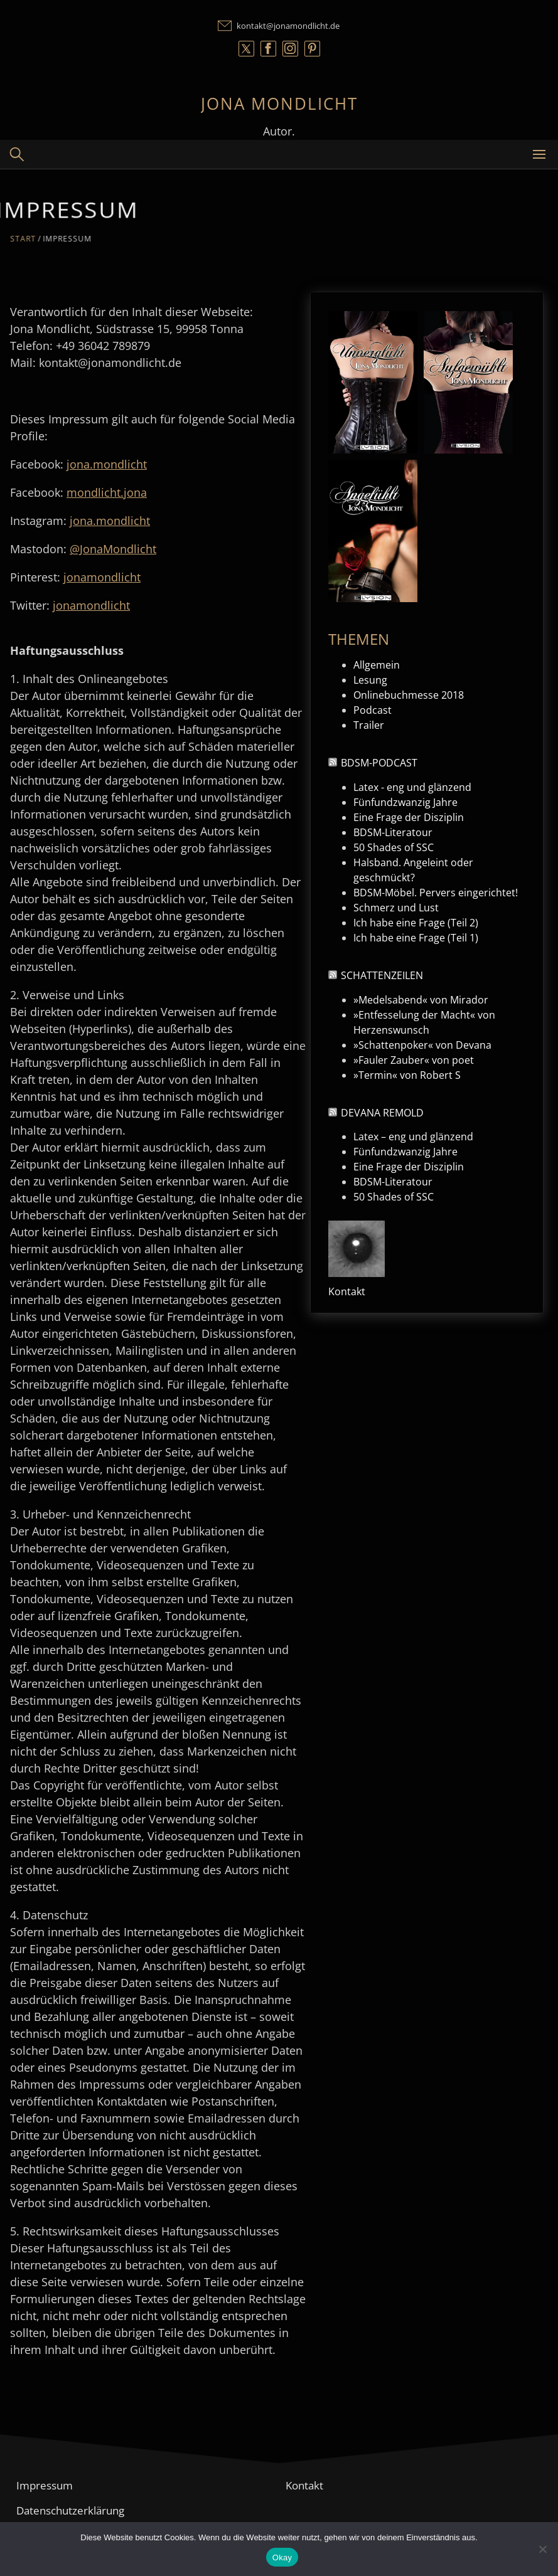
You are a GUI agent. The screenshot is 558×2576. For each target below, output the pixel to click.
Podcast (372, 710)
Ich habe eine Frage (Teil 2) (415, 923)
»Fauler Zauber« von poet (413, 1060)
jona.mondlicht (107, 464)
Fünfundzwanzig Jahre (405, 802)
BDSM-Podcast (379, 763)
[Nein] (542, 2549)
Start (34, 238)
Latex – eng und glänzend (413, 1136)
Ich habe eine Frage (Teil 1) (415, 938)
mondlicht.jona (107, 492)
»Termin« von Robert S (407, 1075)
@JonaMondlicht (113, 548)
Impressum (44, 2485)
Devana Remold (382, 1113)
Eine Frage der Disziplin (408, 817)
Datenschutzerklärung (70, 2510)
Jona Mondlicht (279, 103)
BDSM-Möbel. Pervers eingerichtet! (435, 892)
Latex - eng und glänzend (412, 787)
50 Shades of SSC (393, 847)
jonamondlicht (102, 577)
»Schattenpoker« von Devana (422, 1045)
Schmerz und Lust (396, 907)
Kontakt (346, 1291)
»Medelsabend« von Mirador (420, 1000)
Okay (282, 2557)
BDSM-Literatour (392, 832)
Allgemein (376, 665)
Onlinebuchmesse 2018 (408, 695)
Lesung (370, 680)
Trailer (368, 725)
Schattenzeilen (382, 975)
